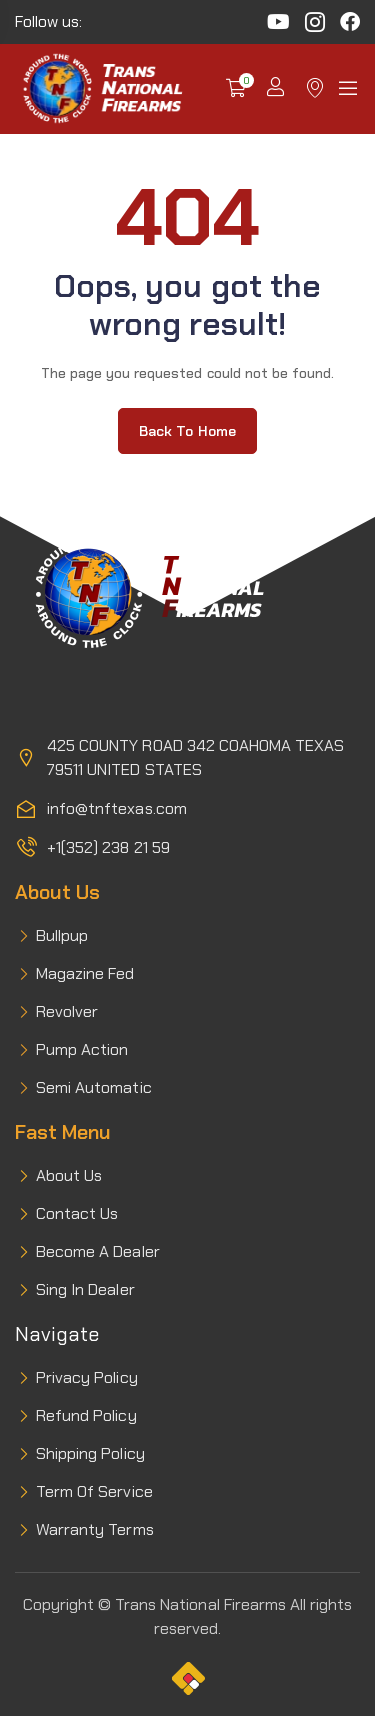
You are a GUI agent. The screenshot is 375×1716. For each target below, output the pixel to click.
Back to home (187, 431)
